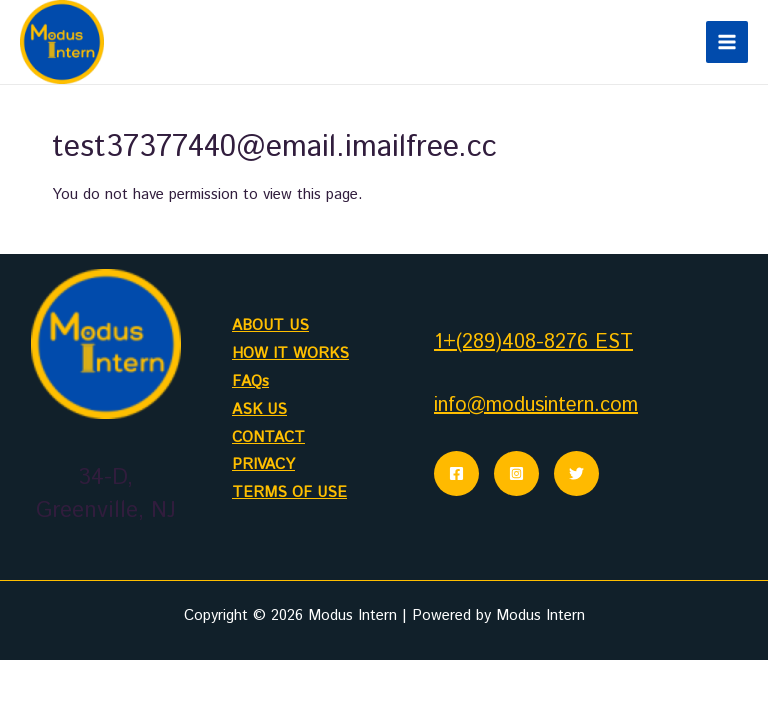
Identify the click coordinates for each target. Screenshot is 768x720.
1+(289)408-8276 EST (533, 342)
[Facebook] (456, 473)
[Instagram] (516, 473)
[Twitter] (576, 473)
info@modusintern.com (536, 405)
